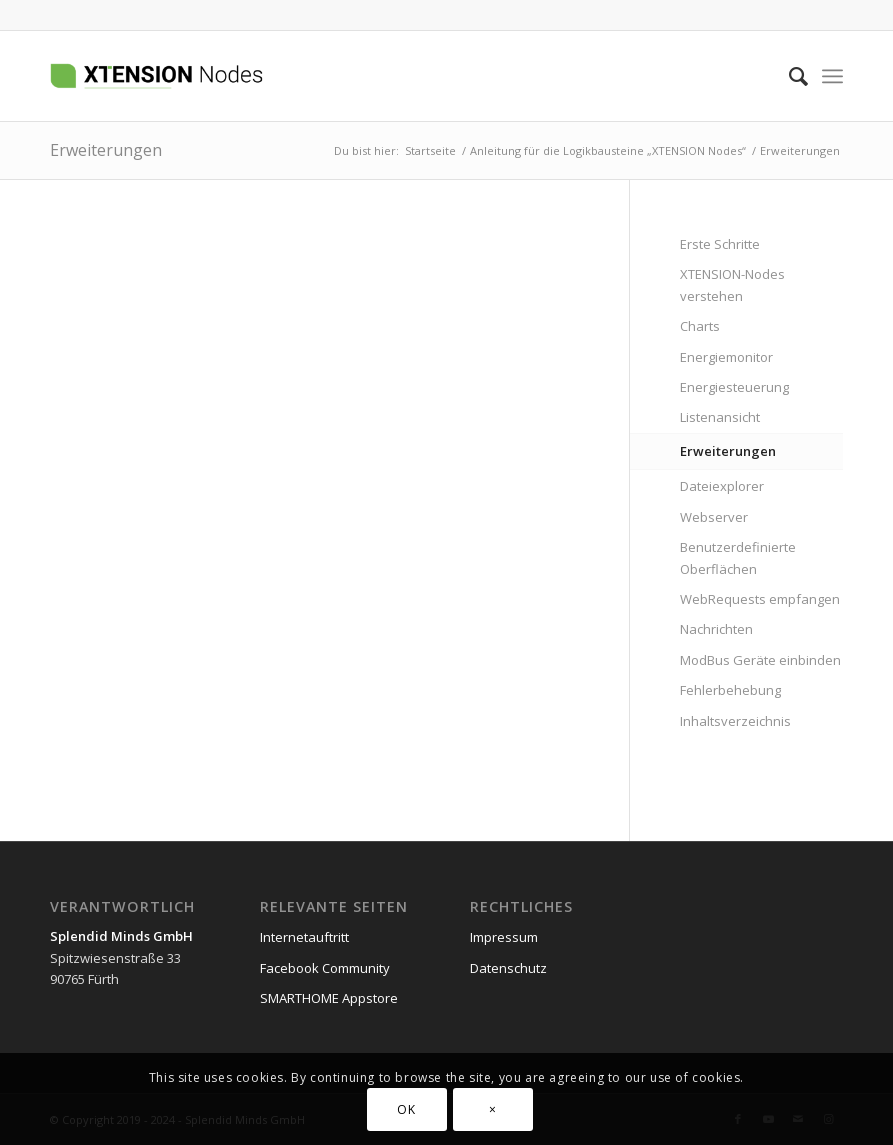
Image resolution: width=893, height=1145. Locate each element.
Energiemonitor (726, 357)
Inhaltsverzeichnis (735, 721)
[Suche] (788, 76)
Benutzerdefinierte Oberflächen (738, 557)
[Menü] (832, 76)
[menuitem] (788, 76)
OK (406, 1109)
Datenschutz (508, 968)
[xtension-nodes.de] (208, 76)
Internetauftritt (304, 937)
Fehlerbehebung (730, 690)
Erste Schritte (720, 244)
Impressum (504, 937)
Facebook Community (325, 968)
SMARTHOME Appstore (329, 998)
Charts (700, 326)
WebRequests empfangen (760, 599)
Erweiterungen (106, 150)
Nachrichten (716, 629)
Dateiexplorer (722, 486)
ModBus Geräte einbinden (760, 660)
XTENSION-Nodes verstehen (732, 284)
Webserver (714, 517)
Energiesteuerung (734, 387)
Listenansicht (720, 417)
